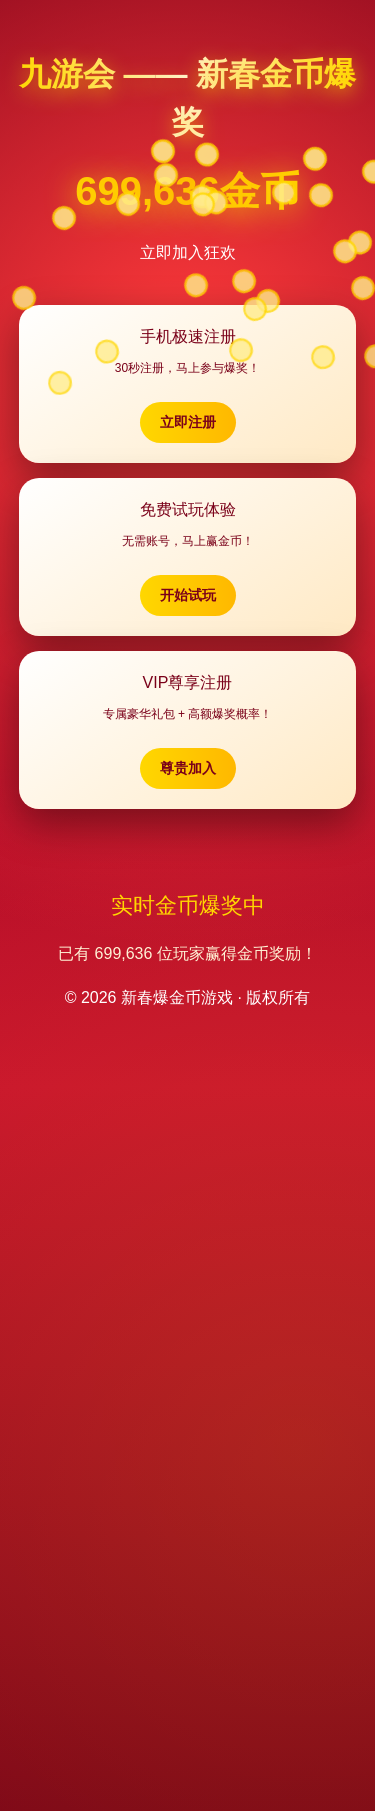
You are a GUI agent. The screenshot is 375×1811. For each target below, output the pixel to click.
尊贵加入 (188, 768)
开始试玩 (188, 595)
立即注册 (188, 422)
